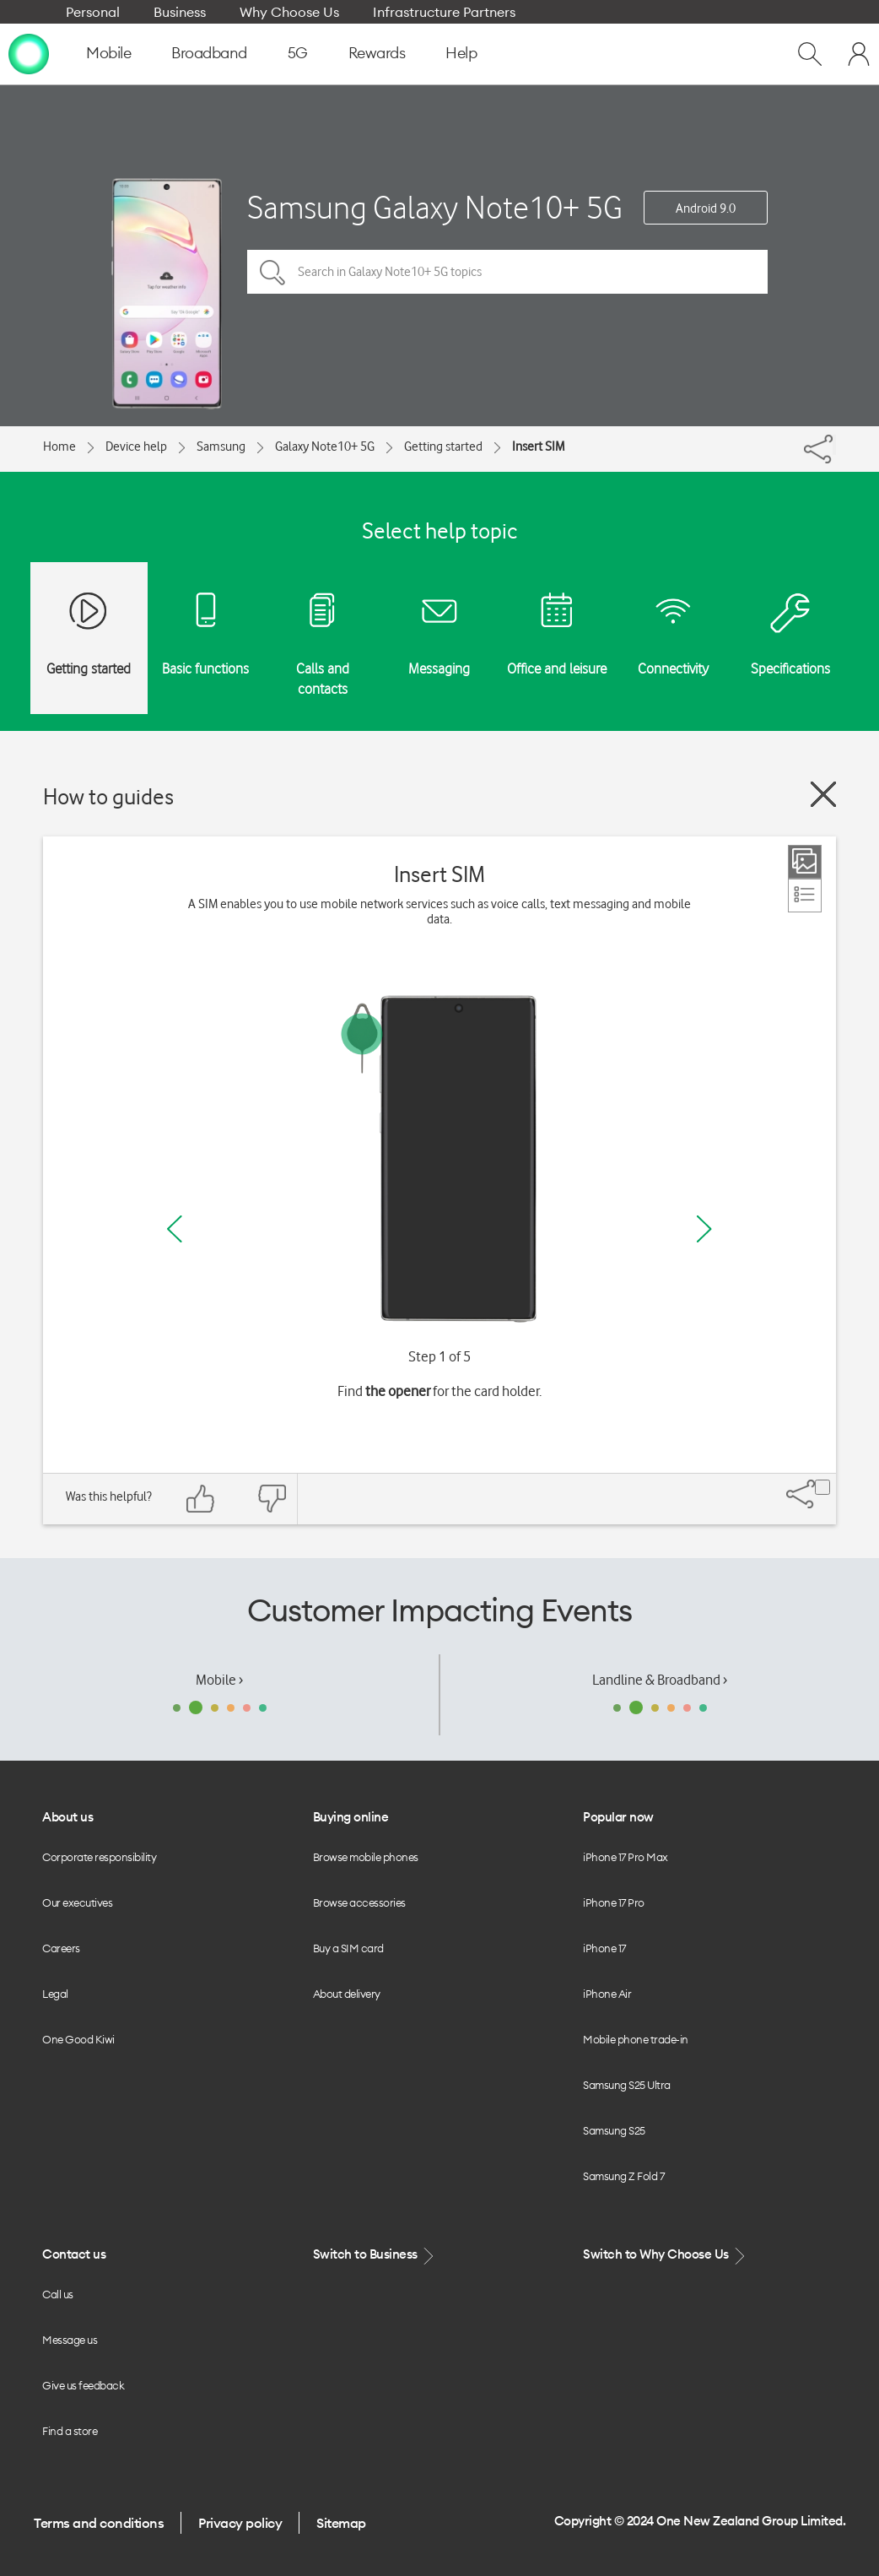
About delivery (346, 1993)
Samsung (221, 446)
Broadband (209, 52)
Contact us (73, 2254)
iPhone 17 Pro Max (625, 1857)
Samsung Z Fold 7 (623, 2176)
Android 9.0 (706, 208)
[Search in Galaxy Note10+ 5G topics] (507, 272)
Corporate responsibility (99, 1857)
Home (59, 446)
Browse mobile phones (365, 1857)
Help (461, 52)
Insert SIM (538, 446)
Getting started (443, 446)
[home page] (28, 53)
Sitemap (341, 2522)
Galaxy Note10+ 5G (325, 446)
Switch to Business (375, 2255)
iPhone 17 (604, 1948)
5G (298, 52)
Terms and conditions (99, 2522)
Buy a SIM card (348, 1948)
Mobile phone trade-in (635, 2039)
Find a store (69, 2431)
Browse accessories (359, 1902)
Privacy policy (240, 2522)
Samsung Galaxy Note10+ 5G (435, 207)
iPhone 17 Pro (613, 1902)
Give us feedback (83, 2385)
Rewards (377, 52)
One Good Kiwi (78, 2039)
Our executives (77, 1902)
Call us (57, 2294)
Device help (136, 446)
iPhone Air (607, 1993)
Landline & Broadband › (659, 1679)
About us (67, 1817)
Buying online (351, 1817)
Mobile (108, 52)
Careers (61, 1948)
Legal (55, 1993)
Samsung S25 (614, 2130)
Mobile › (219, 1679)
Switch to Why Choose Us (665, 2255)
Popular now (618, 1817)
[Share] (834, 445)
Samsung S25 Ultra (627, 2085)
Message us (69, 2339)
